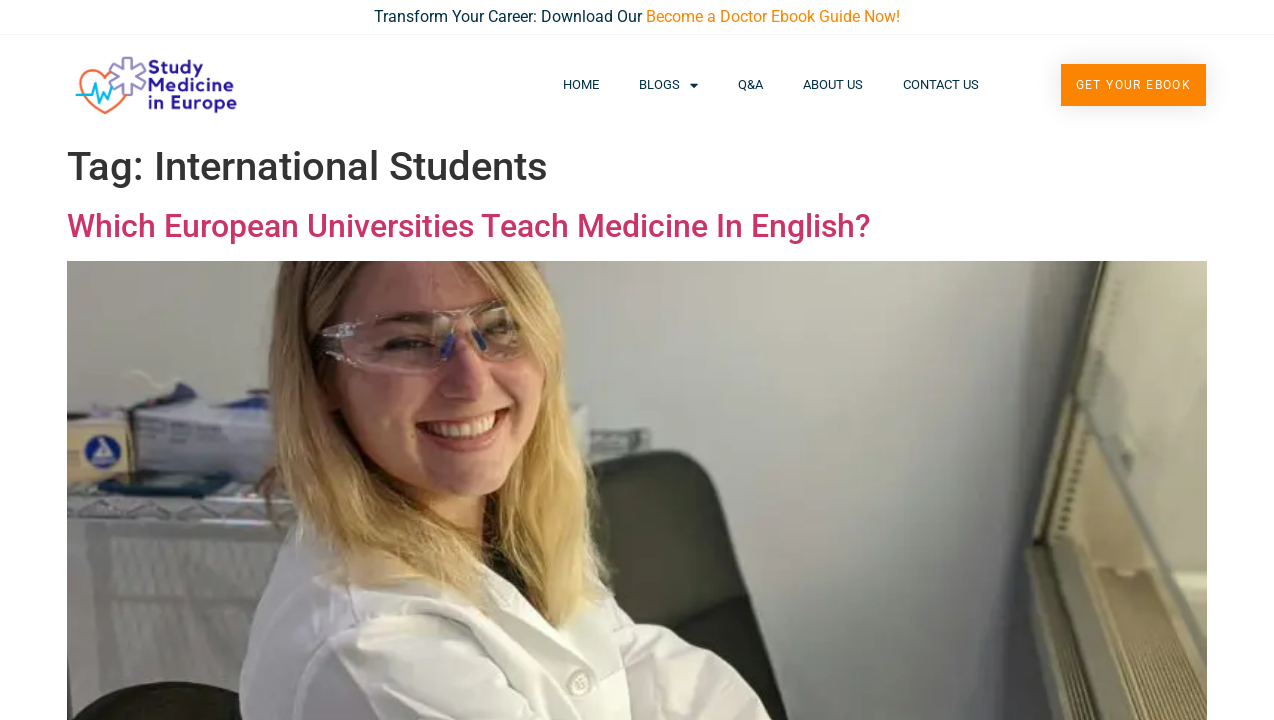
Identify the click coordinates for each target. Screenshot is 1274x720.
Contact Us (941, 84)
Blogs (668, 85)
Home (581, 84)
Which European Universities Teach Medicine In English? (469, 226)
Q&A (750, 84)
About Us (833, 84)
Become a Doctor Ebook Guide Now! (773, 16)
